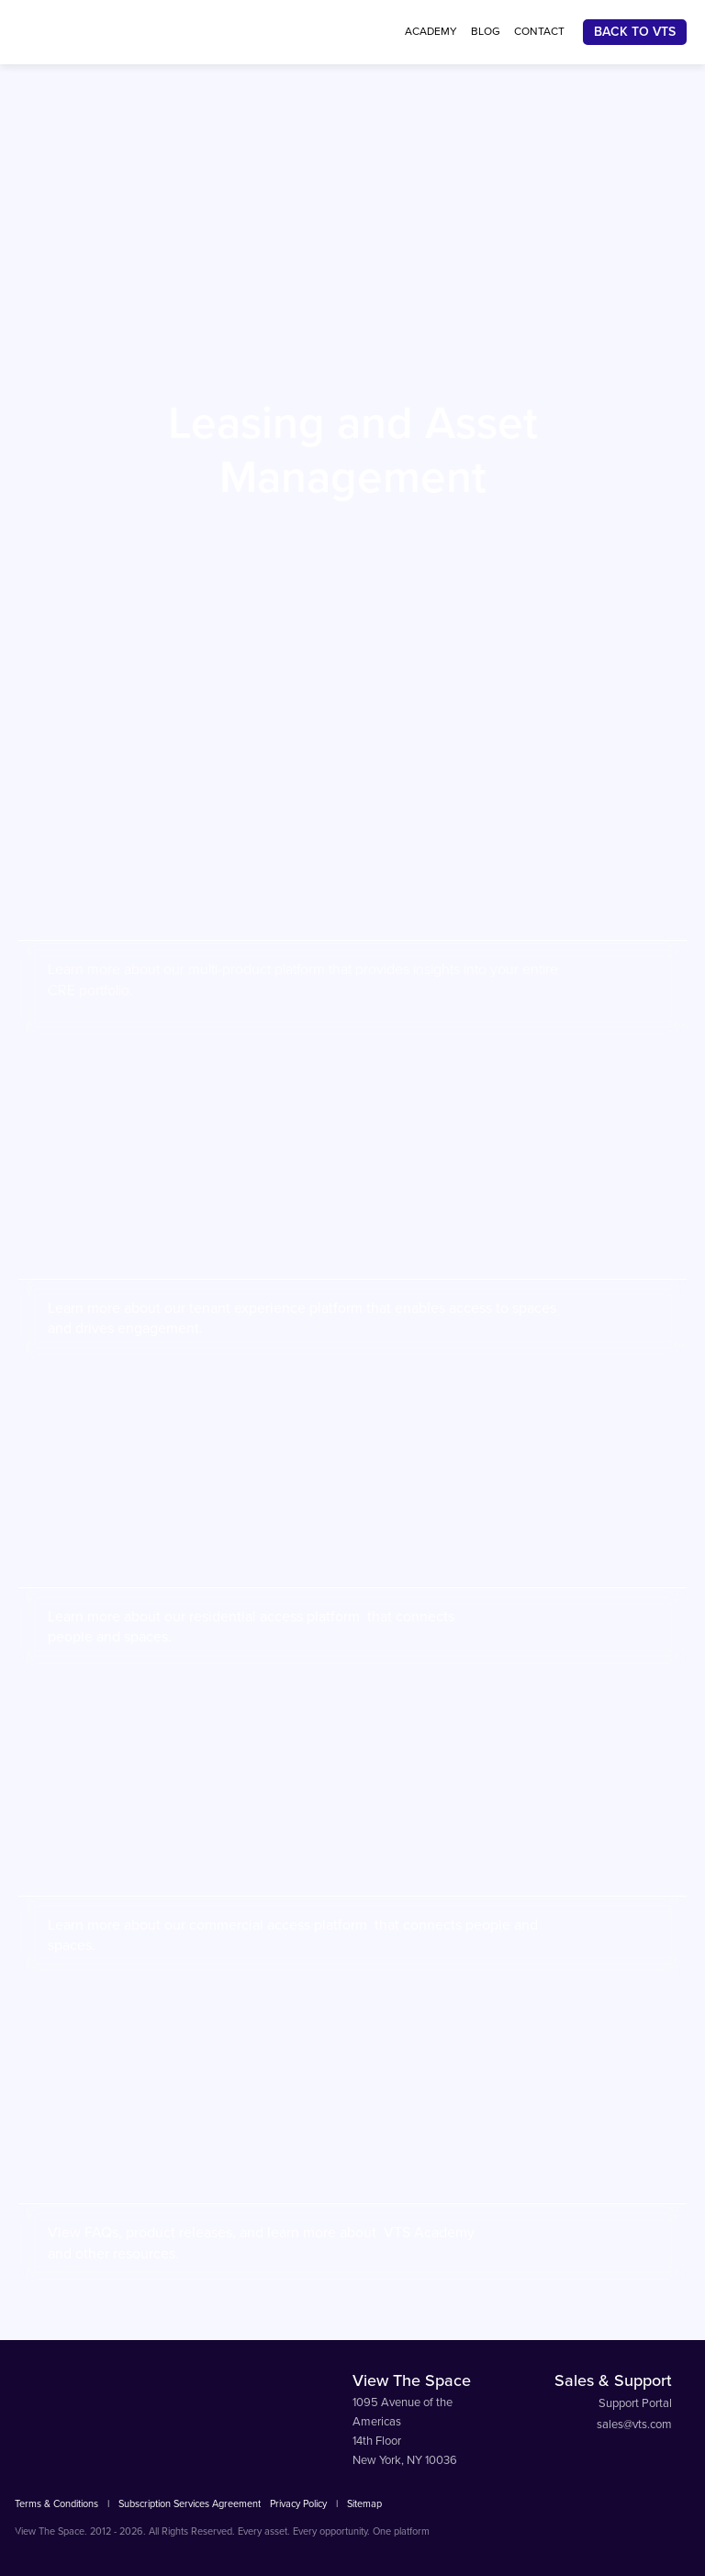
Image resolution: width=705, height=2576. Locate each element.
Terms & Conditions (56, 2504)
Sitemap (364, 2504)
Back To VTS (635, 31)
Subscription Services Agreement (189, 2504)
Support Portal (635, 2403)
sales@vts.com (634, 2424)
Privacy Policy (298, 2504)
